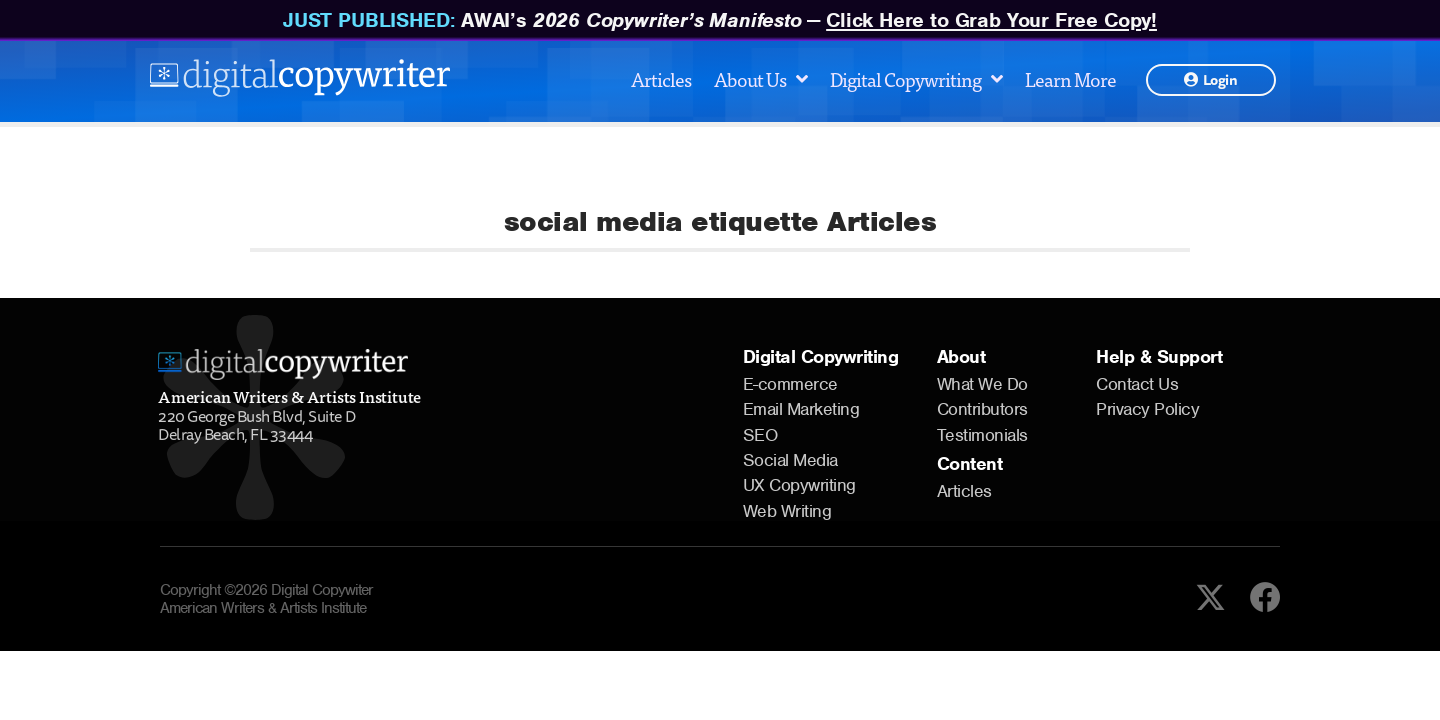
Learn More (1070, 78)
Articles (661, 78)
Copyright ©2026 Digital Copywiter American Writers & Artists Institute (266, 599)
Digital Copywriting (916, 78)
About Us (760, 78)
